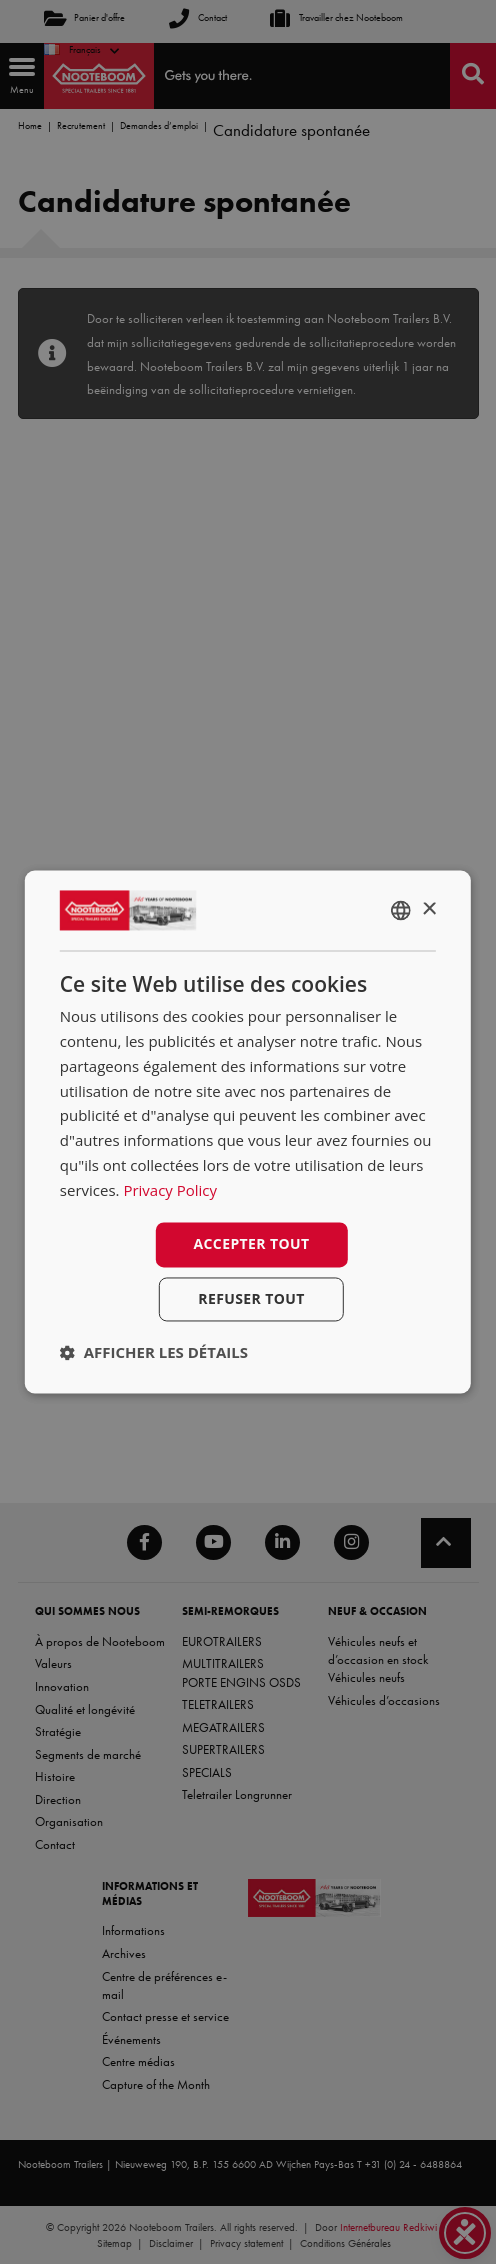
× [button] (428, 909)
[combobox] (401, 910)
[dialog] (248, 1131)
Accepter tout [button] (251, 1244)
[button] (154, 1353)
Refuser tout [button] (251, 1299)
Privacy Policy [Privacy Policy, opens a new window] (170, 1190)
